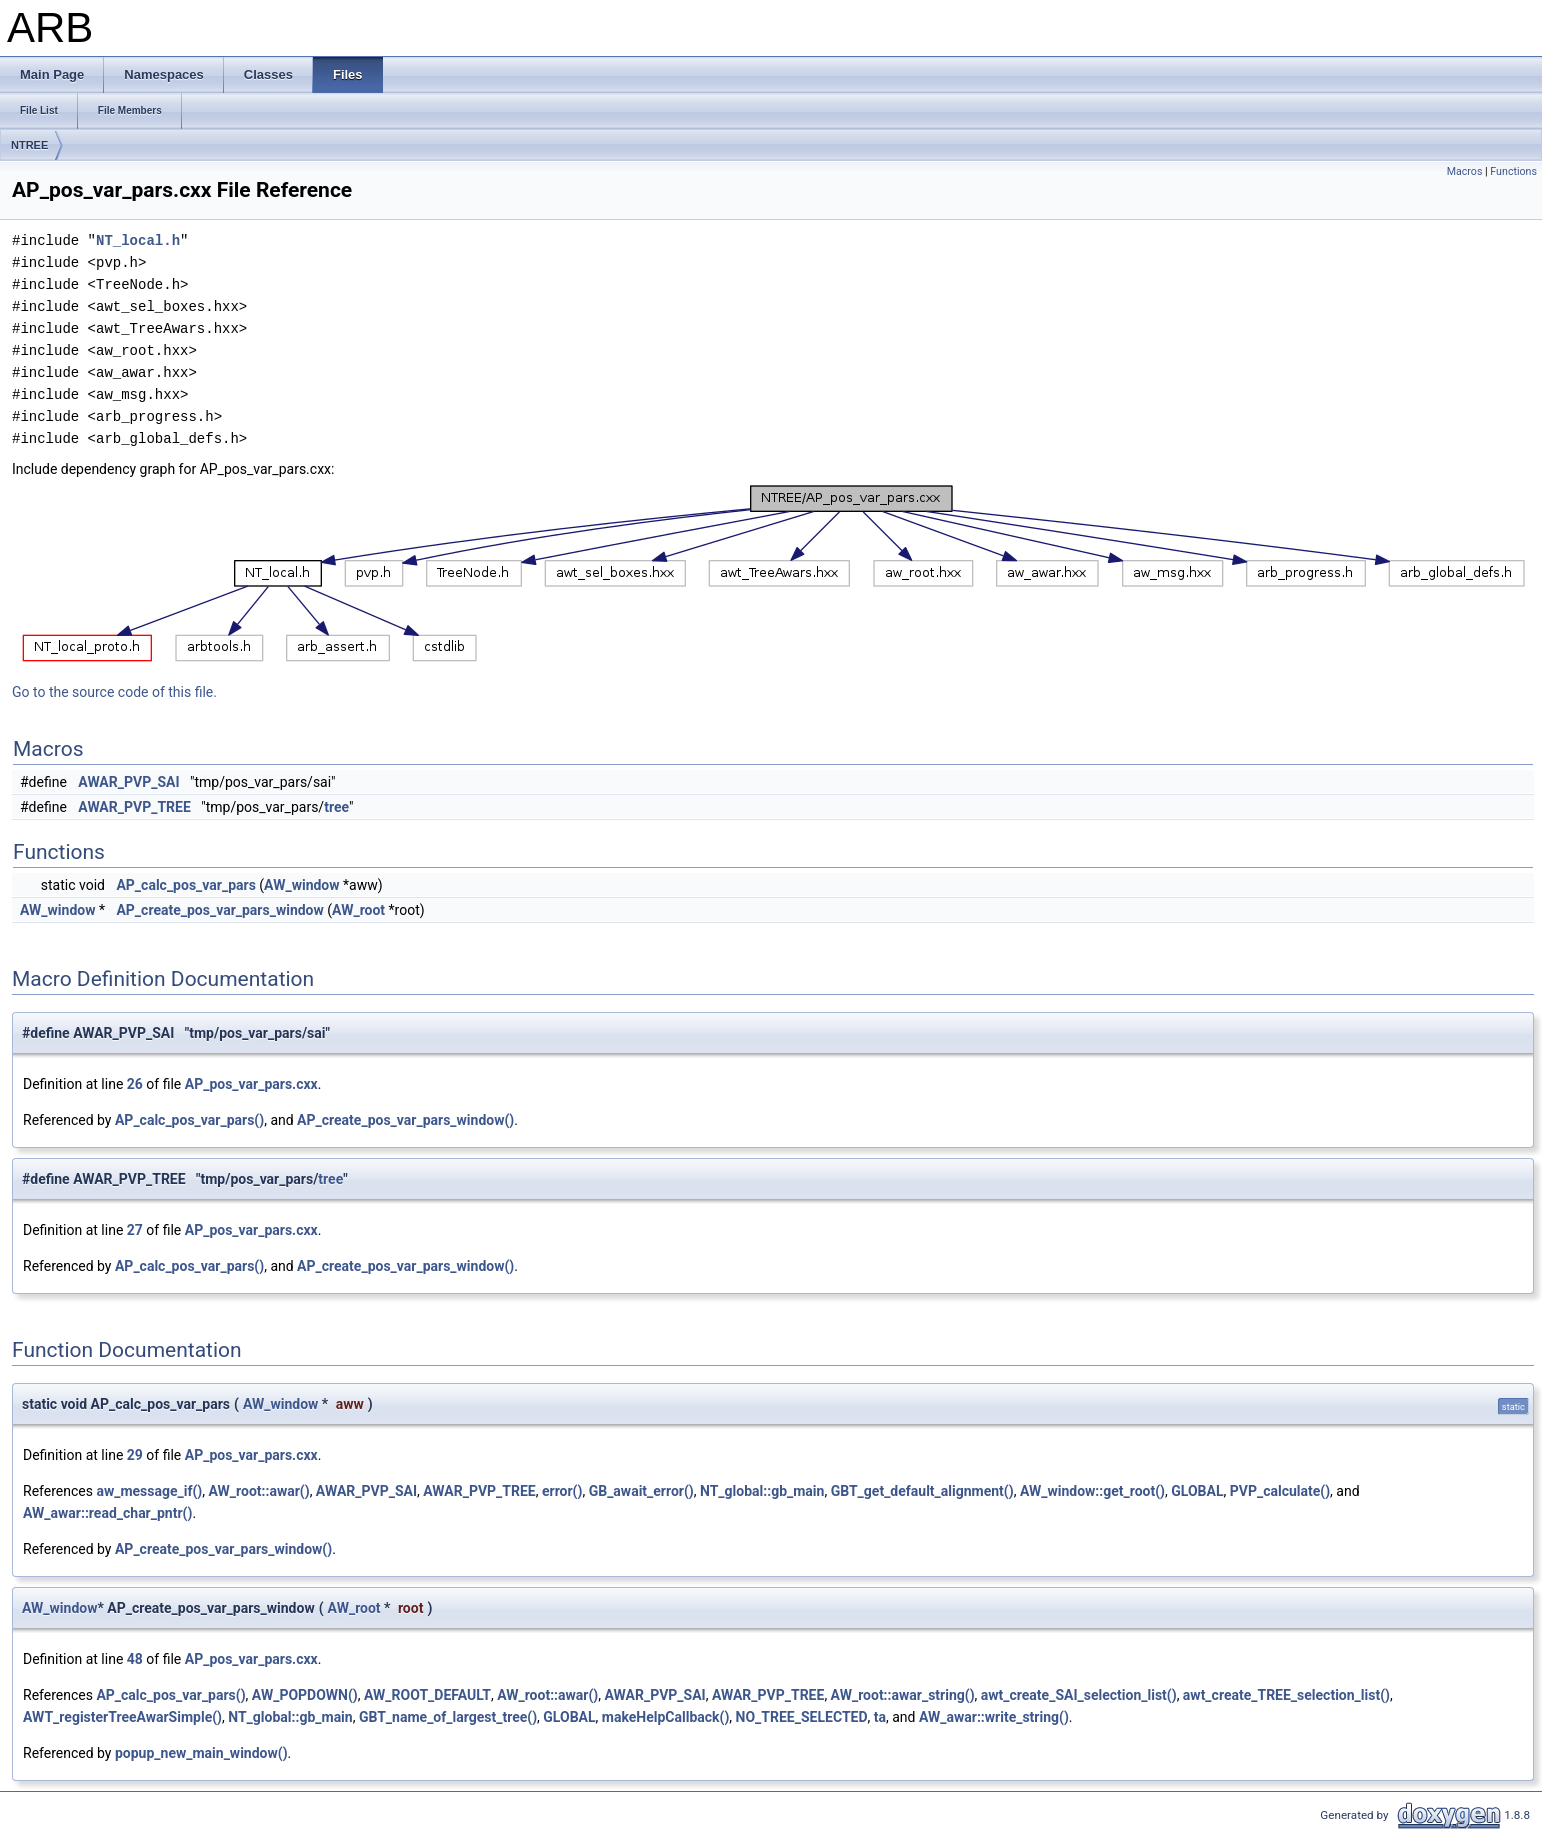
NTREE (29, 145)
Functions (1513, 171)
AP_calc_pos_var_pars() (189, 1120)
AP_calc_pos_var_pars (185, 885)
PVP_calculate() (1280, 1491)
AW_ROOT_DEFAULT (427, 1695)
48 (135, 1659)
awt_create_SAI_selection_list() (1079, 1695)
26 (135, 1084)
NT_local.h (138, 240)
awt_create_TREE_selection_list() (1286, 1695)
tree (336, 807)
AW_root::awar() (259, 1491)
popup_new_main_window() (201, 1753)
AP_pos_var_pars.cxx (251, 1084)
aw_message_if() (149, 1491)
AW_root (358, 910)
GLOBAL (1197, 1491)
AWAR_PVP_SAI (128, 782)
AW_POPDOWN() (305, 1695)
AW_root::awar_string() (903, 1695)
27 (135, 1230)
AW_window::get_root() (1092, 1491)
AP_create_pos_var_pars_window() (405, 1120)
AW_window (301, 885)
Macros (1465, 171)
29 (135, 1455)
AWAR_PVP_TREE (134, 807)
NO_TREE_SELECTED (802, 1717)
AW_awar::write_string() (994, 1717)
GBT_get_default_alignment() (922, 1491)
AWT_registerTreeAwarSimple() (122, 1717)
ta (880, 1717)
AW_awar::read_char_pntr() (107, 1513)
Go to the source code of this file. (114, 692)
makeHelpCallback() (666, 1717)
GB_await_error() (641, 1491)
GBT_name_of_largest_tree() (448, 1717)
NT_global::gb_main (762, 1491)
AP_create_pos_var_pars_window (219, 910)
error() (562, 1491)
